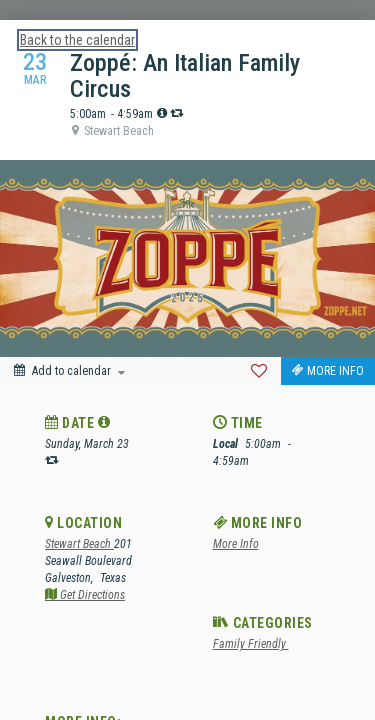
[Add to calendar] (69, 371)
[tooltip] (162, 113)
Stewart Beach (79, 544)
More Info (236, 544)
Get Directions (85, 595)
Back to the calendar (77, 40)
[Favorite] (259, 371)
